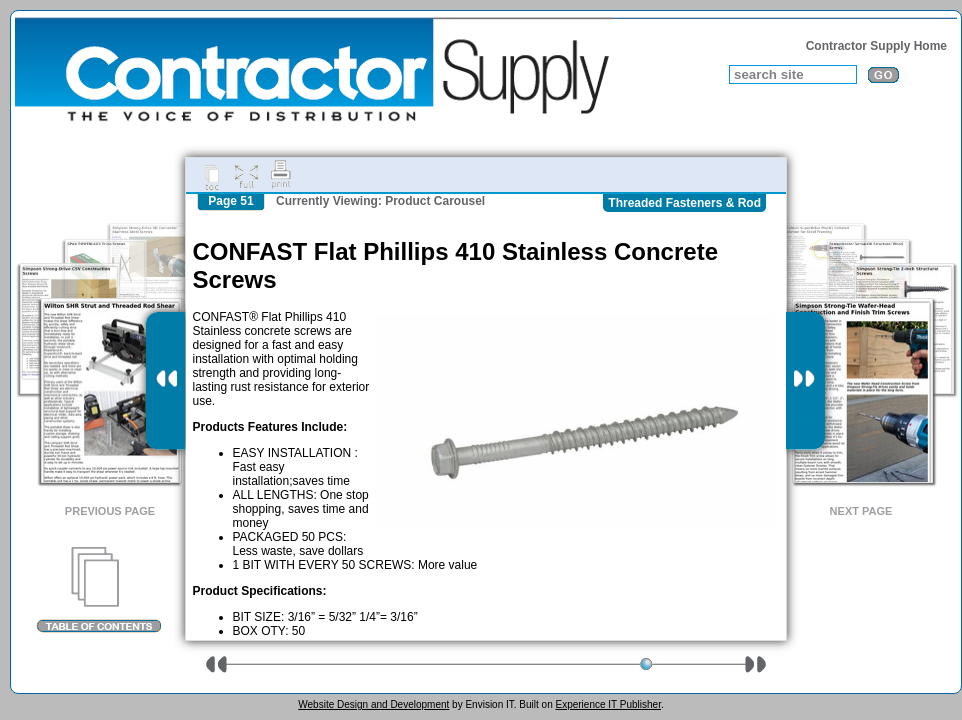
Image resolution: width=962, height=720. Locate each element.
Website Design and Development (373, 704)
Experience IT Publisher (607, 704)
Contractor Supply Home (876, 46)
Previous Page (110, 511)
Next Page (861, 511)
